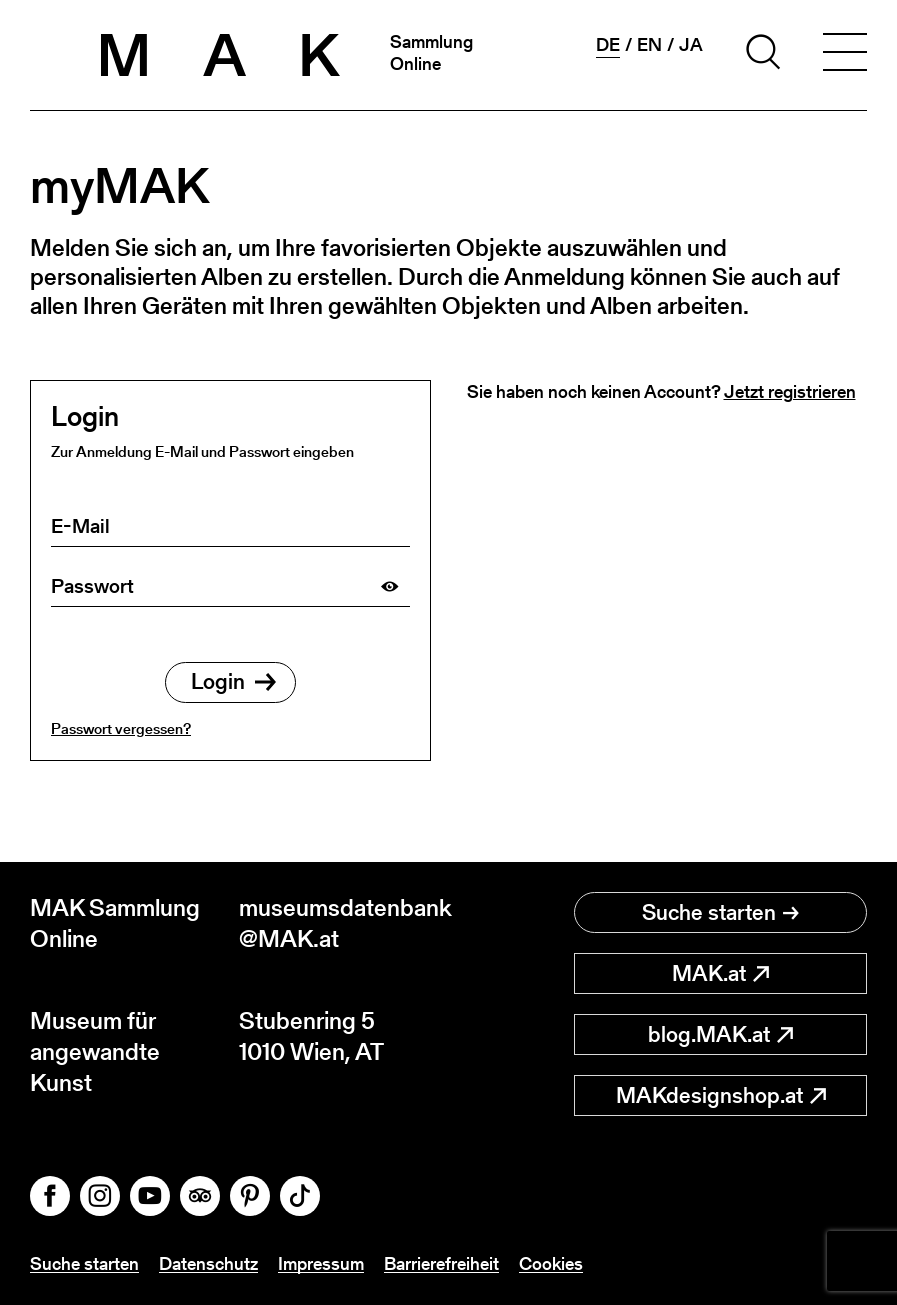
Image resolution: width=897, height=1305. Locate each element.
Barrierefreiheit (441, 1263)
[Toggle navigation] (845, 55)
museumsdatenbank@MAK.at (343, 923)
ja (691, 45)
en (649, 45)
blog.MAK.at (720, 1034)
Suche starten (720, 912)
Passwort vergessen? (121, 728)
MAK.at (720, 973)
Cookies (551, 1263)
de (608, 45)
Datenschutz (208, 1263)
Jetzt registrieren (790, 391)
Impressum (321, 1263)
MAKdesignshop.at (721, 1095)
